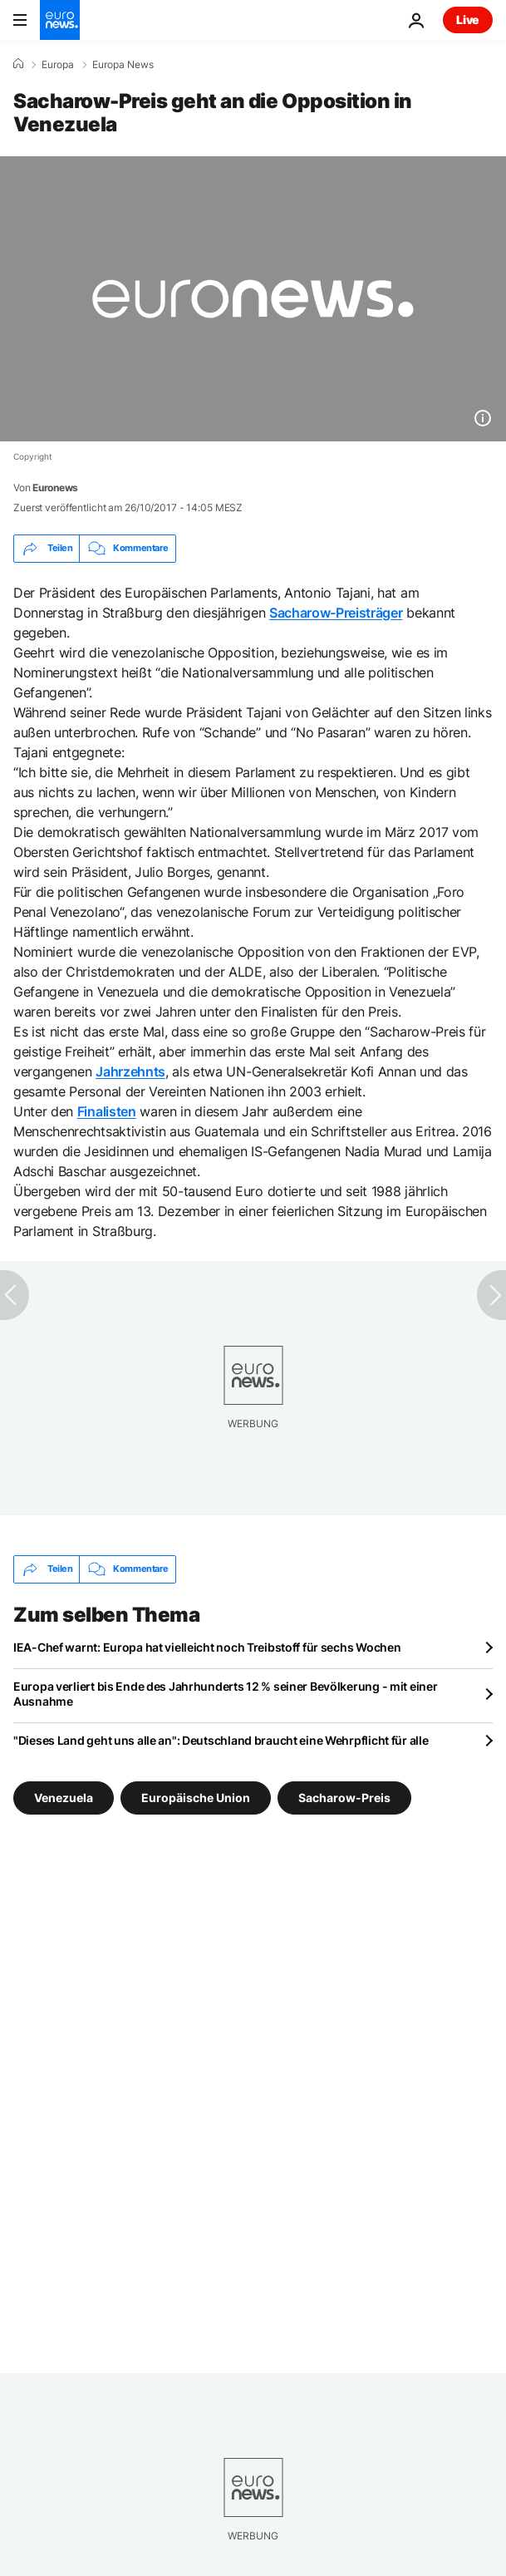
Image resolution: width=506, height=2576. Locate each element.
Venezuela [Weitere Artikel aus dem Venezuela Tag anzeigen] (63, 1797)
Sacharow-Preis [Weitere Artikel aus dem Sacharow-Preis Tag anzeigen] (344, 1797)
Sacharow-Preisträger (336, 612)
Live (467, 19)
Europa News (123, 65)
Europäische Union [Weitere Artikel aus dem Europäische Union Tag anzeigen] (195, 1797)
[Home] (18, 64)
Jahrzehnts (130, 1071)
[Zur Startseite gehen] (60, 20)
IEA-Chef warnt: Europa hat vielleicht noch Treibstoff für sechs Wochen (206, 1647)
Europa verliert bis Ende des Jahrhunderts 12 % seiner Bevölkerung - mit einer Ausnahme (225, 1693)
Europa (58, 65)
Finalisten (106, 1111)
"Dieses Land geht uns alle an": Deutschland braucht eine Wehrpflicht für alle (220, 1740)
